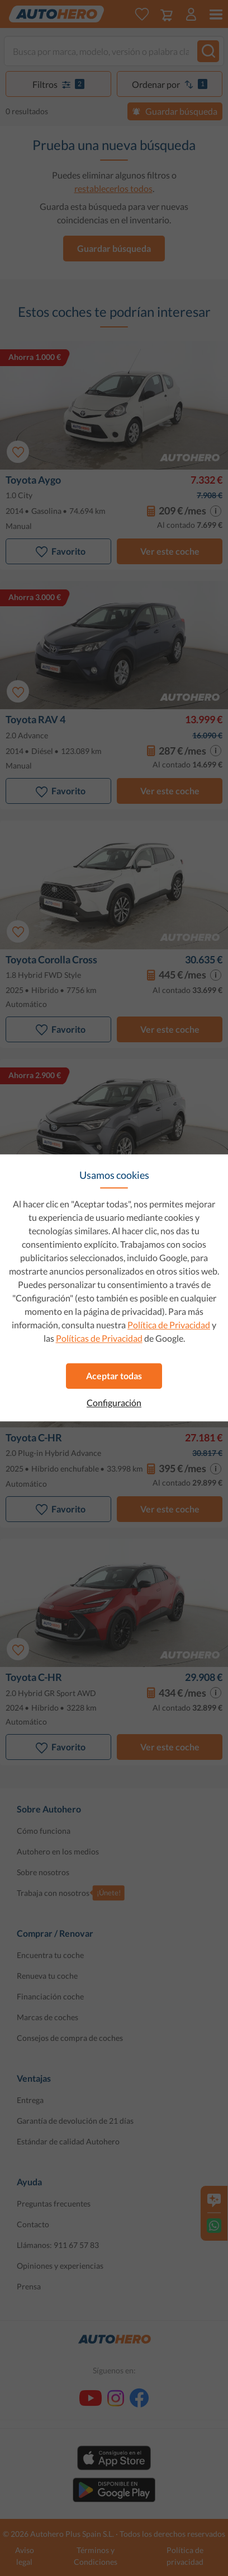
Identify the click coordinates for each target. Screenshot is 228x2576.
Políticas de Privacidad (99, 1338)
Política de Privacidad (168, 1324)
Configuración (114, 1403)
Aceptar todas (114, 1375)
